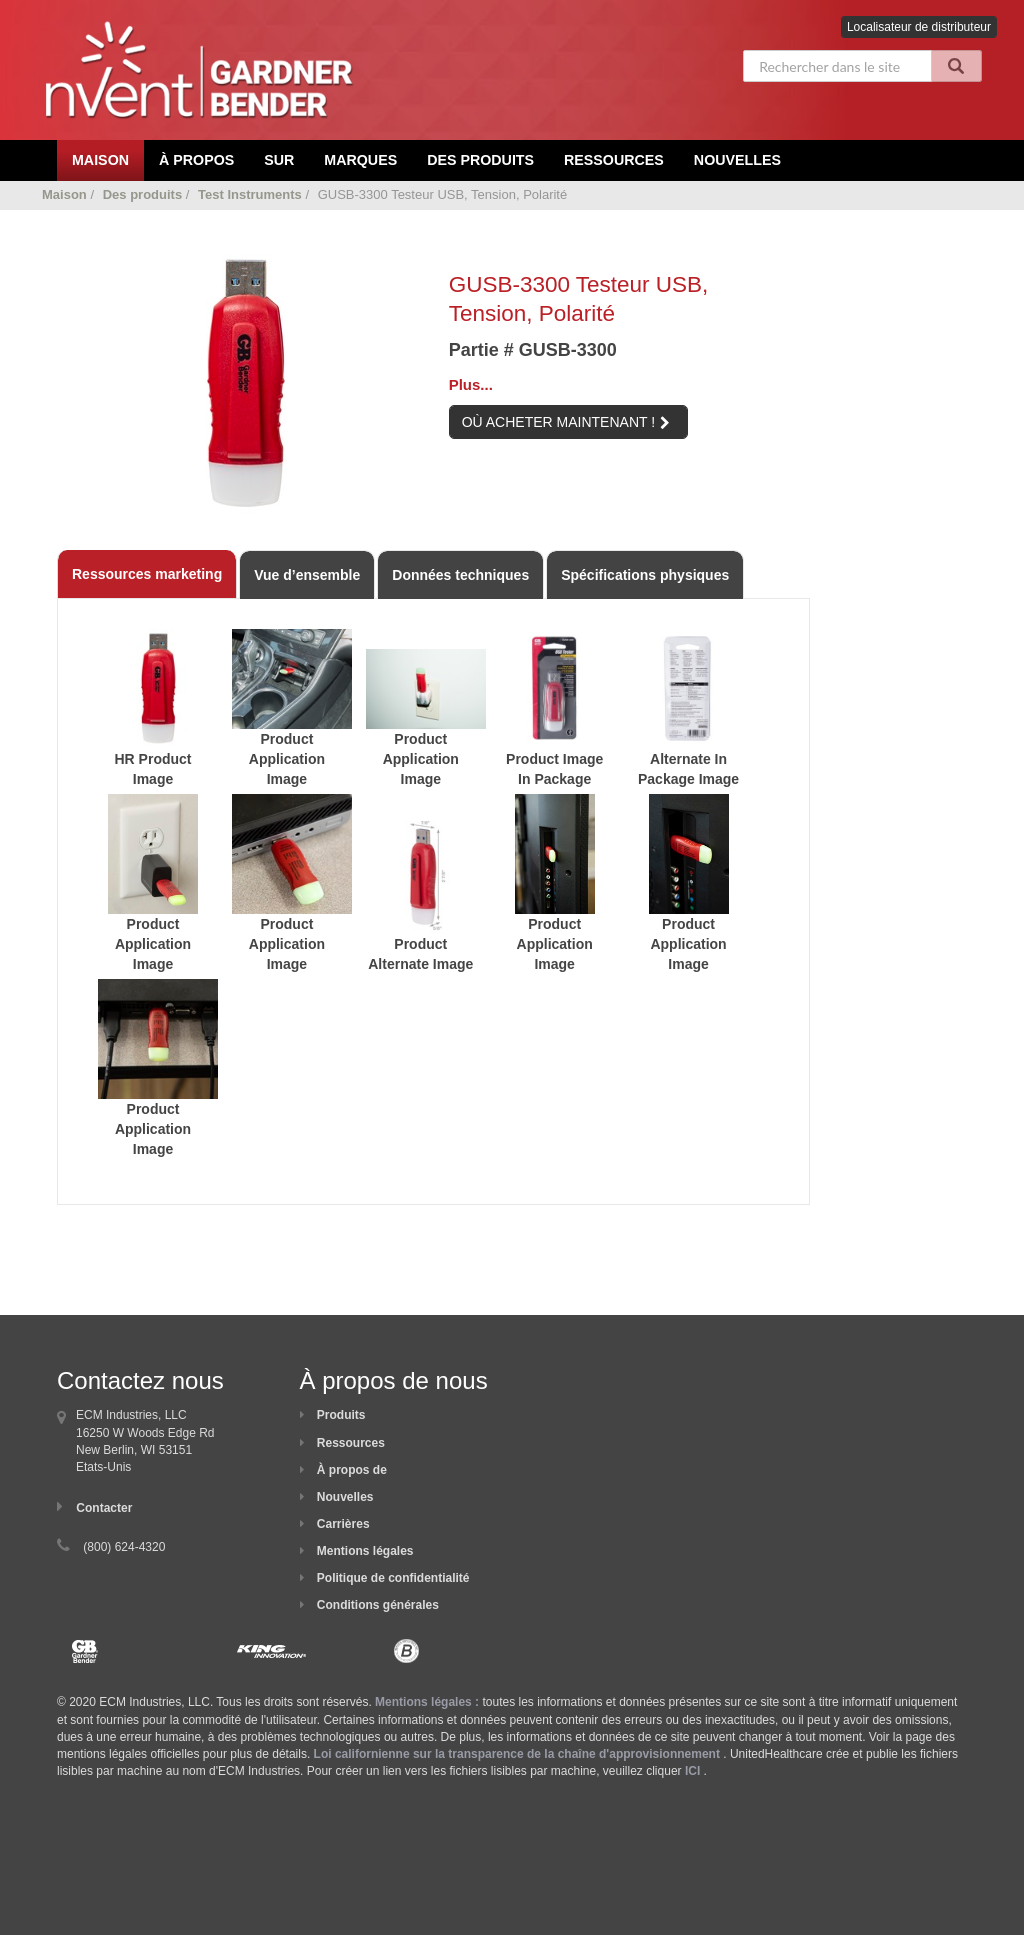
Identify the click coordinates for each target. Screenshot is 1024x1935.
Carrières (343, 1524)
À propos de (352, 1470)
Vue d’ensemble (307, 575)
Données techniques (460, 575)
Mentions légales (365, 1551)
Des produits (480, 160)
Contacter (104, 1508)
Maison (64, 194)
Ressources (614, 160)
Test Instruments (250, 194)
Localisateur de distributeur (919, 27)
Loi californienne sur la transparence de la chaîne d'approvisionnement (517, 1754)
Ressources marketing (147, 574)
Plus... (471, 384)
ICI (692, 1771)
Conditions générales (378, 1605)
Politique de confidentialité (393, 1578)
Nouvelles (737, 160)
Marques (360, 160)
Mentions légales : (427, 1702)
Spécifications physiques (645, 575)
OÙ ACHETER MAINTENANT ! (566, 422)
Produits (341, 1415)
